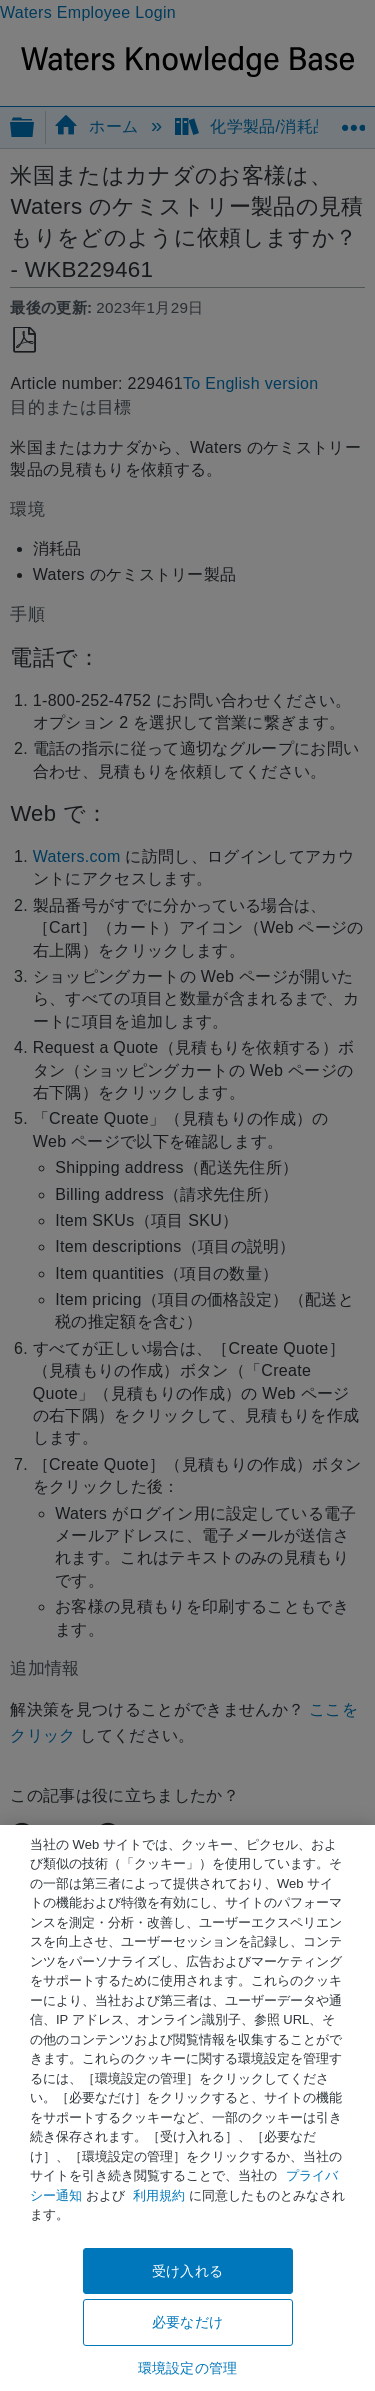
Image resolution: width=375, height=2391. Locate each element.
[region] (187, 2108)
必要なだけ (187, 2322)
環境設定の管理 (187, 2368)
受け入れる (187, 2271)
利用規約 (159, 2195)
